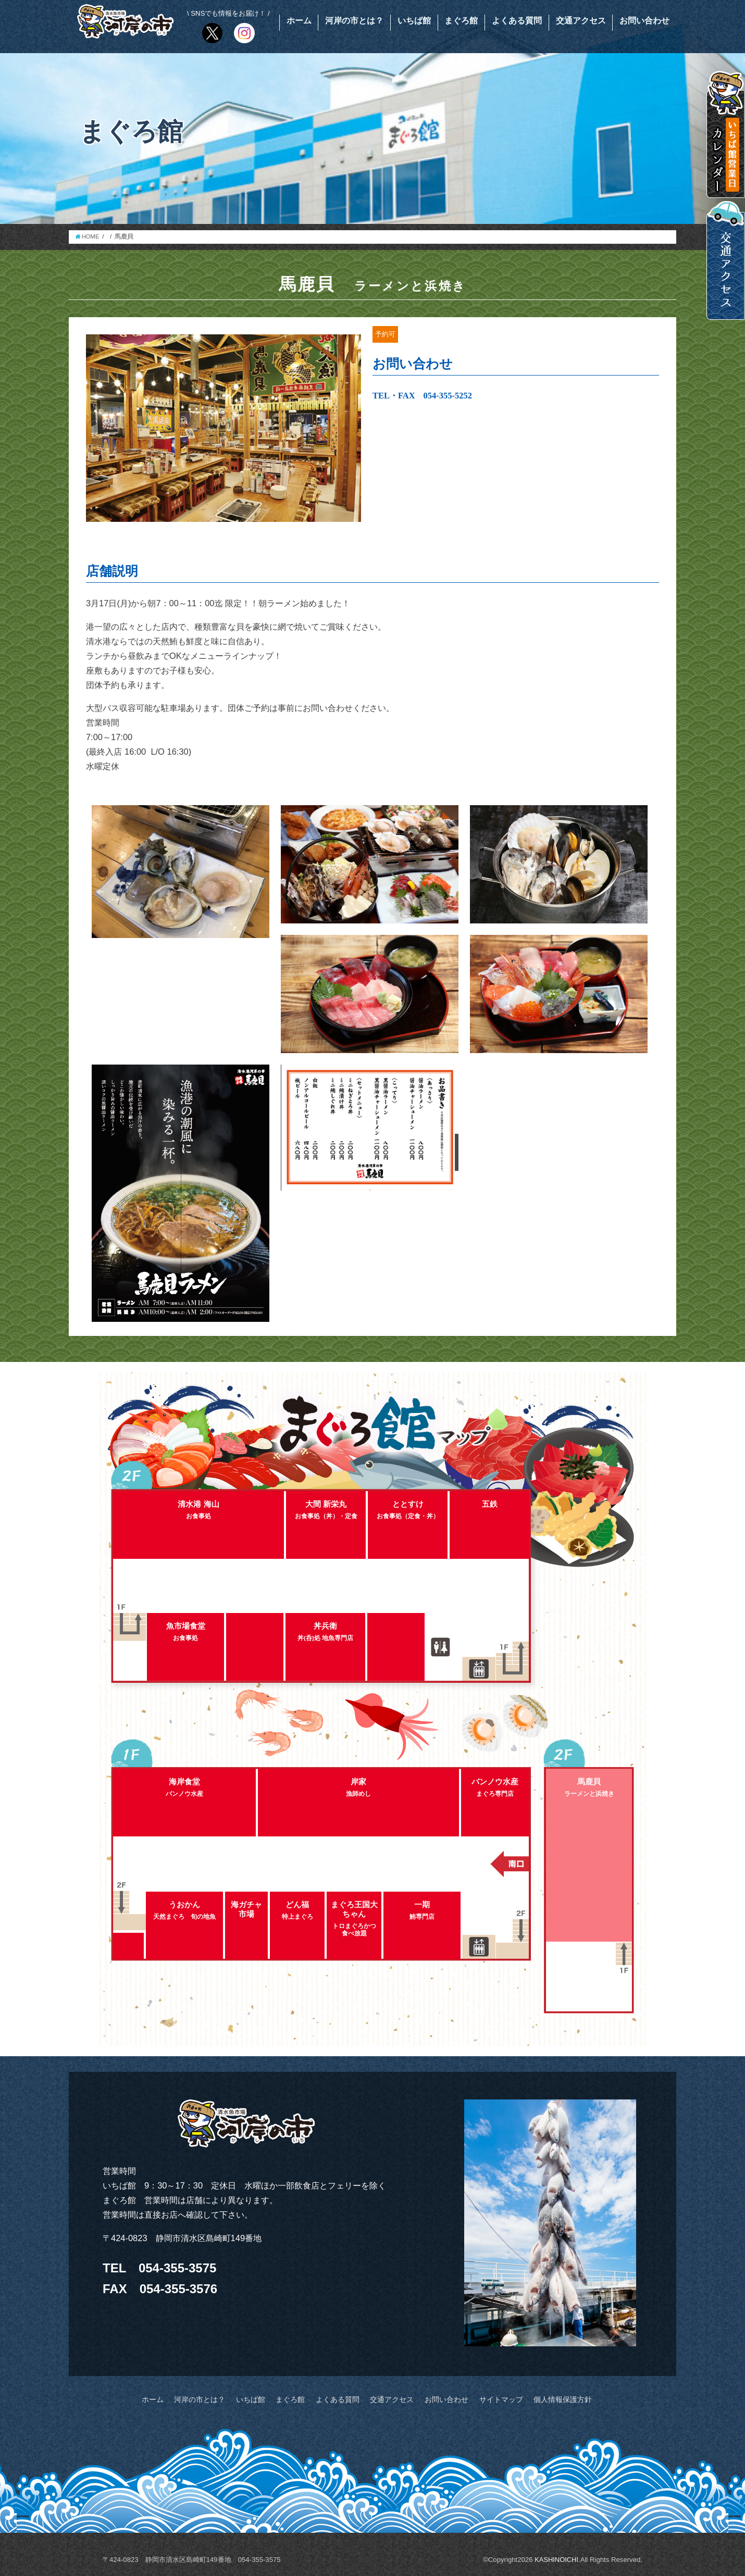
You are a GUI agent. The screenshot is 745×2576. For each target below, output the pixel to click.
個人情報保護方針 (550, 2399)
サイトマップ (492, 2399)
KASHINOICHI (555, 2558)
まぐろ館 (461, 20)
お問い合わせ (644, 20)
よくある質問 (517, 20)
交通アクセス (581, 20)
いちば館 (414, 20)
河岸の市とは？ (354, 20)
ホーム (299, 20)
